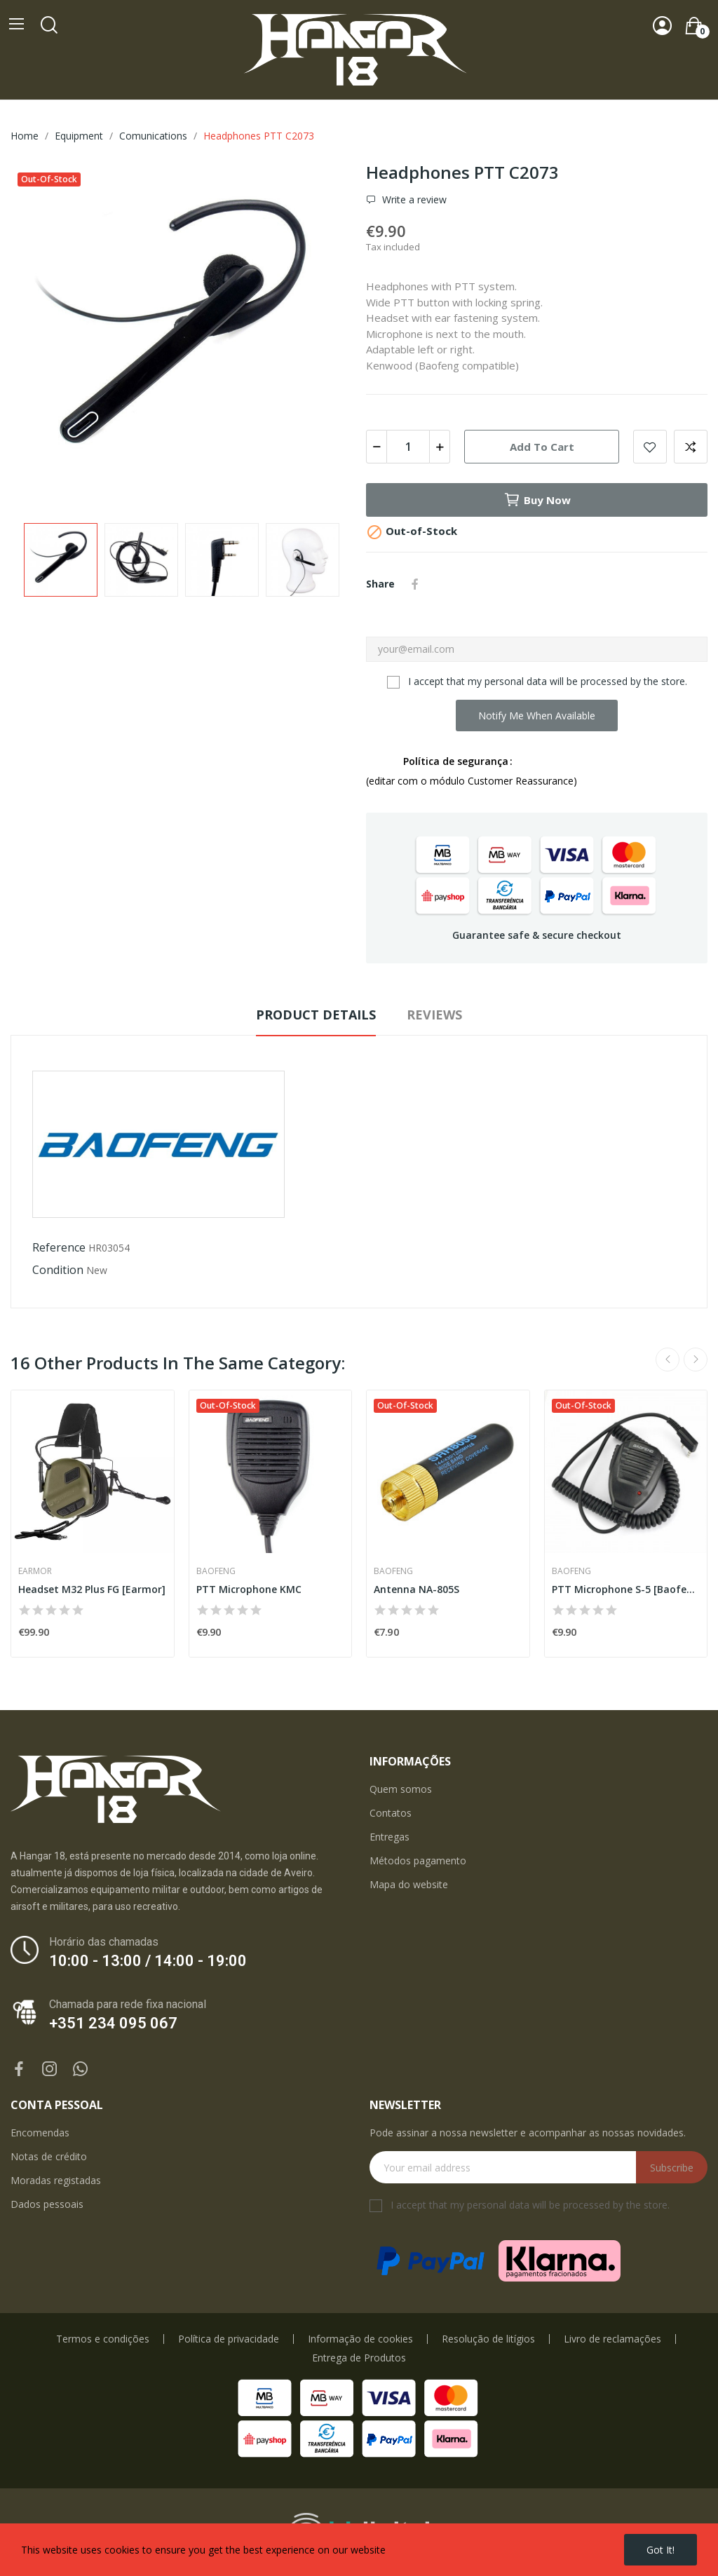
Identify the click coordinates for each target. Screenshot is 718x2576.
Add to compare (691, 447)
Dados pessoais (47, 2204)
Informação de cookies (360, 2339)
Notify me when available (536, 715)
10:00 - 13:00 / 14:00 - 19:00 (148, 1961)
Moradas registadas (56, 2180)
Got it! (660, 2549)
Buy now (537, 500)
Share (415, 584)
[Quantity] (408, 446)
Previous (667, 1359)
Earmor (35, 1571)
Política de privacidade (228, 2339)
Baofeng (216, 1571)
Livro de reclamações (612, 2339)
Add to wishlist (650, 447)
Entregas (389, 1836)
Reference (59, 1247)
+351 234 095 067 (113, 2023)
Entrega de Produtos (359, 2358)
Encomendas (40, 2132)
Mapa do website (409, 1884)
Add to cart (542, 447)
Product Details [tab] (316, 1014)
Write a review (413, 200)
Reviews (434, 1014)
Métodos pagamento (418, 1860)
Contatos (391, 1812)
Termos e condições (102, 2339)
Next (695, 1359)
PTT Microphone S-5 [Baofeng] (626, 1589)
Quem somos (401, 1789)
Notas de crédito (49, 2156)
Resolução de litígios (488, 2339)
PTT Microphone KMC (249, 1589)
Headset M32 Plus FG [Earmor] (91, 1589)
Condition (57, 1269)
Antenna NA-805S (416, 1589)
